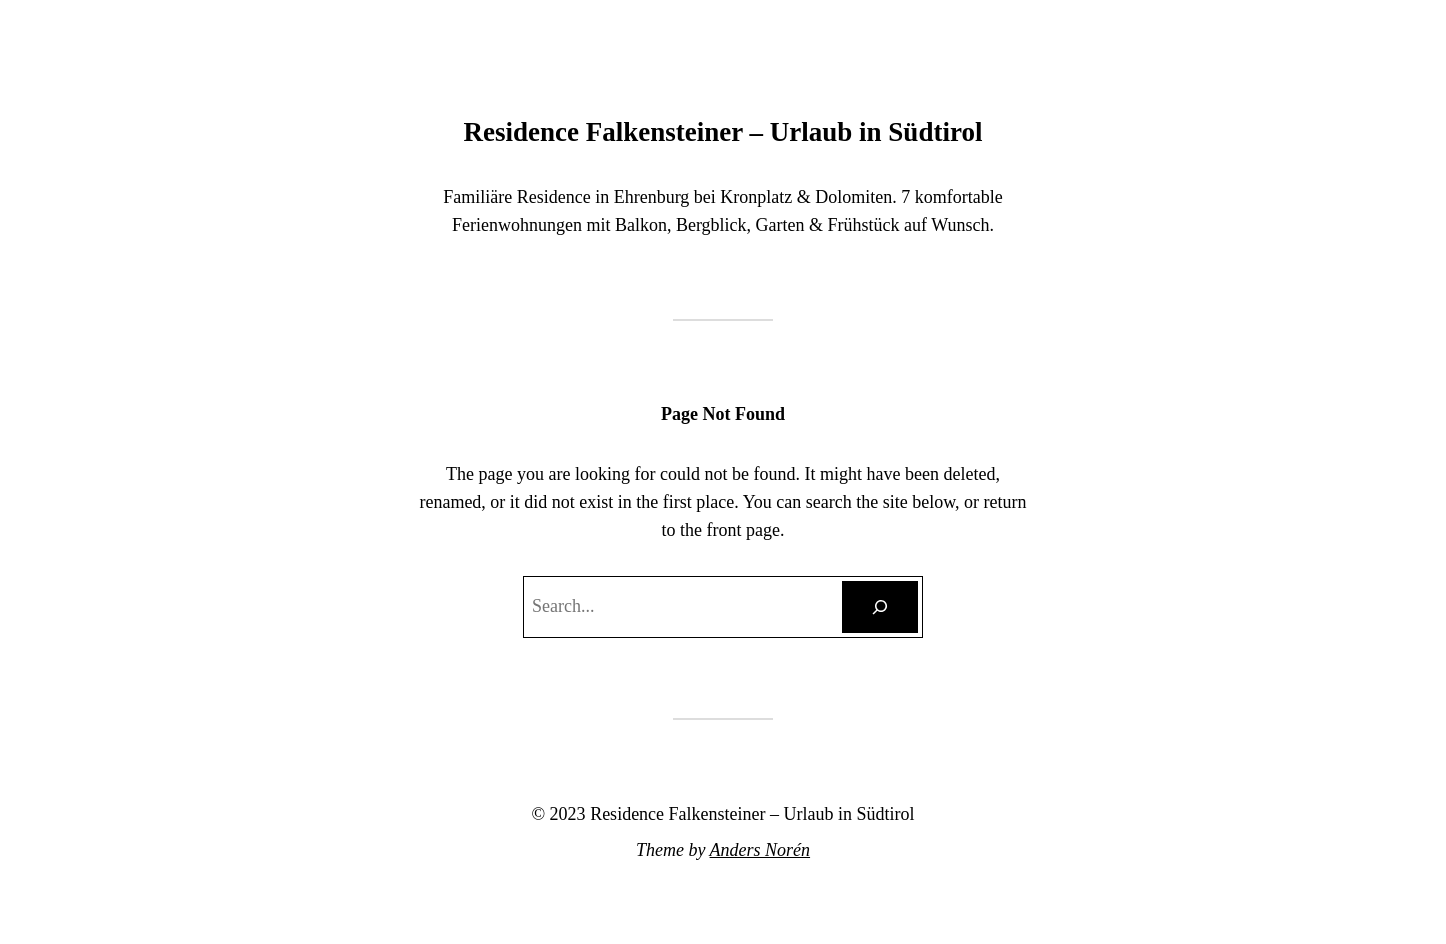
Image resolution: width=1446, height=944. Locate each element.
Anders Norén (760, 850)
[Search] (880, 607)
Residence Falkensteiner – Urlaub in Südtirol (723, 132)
